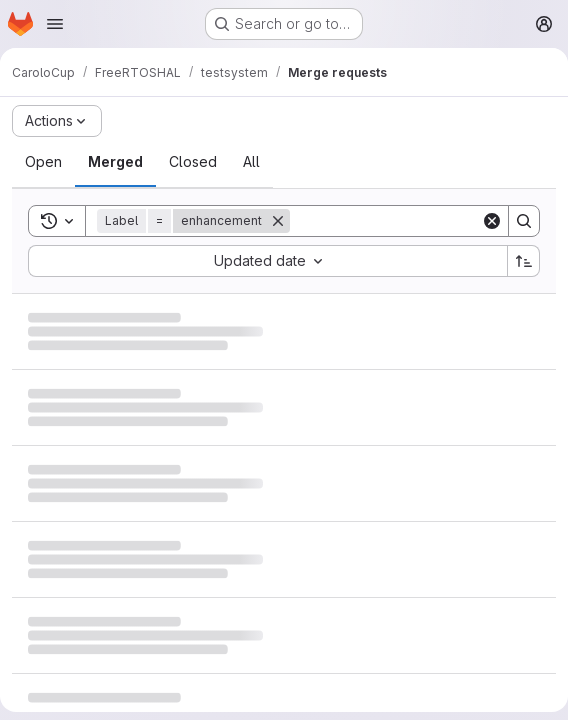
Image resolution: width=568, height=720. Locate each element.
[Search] (414, 221)
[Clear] (492, 221)
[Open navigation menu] (55, 24)
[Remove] (278, 221)
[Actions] (57, 121)
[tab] (43, 162)
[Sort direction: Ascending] (524, 261)
